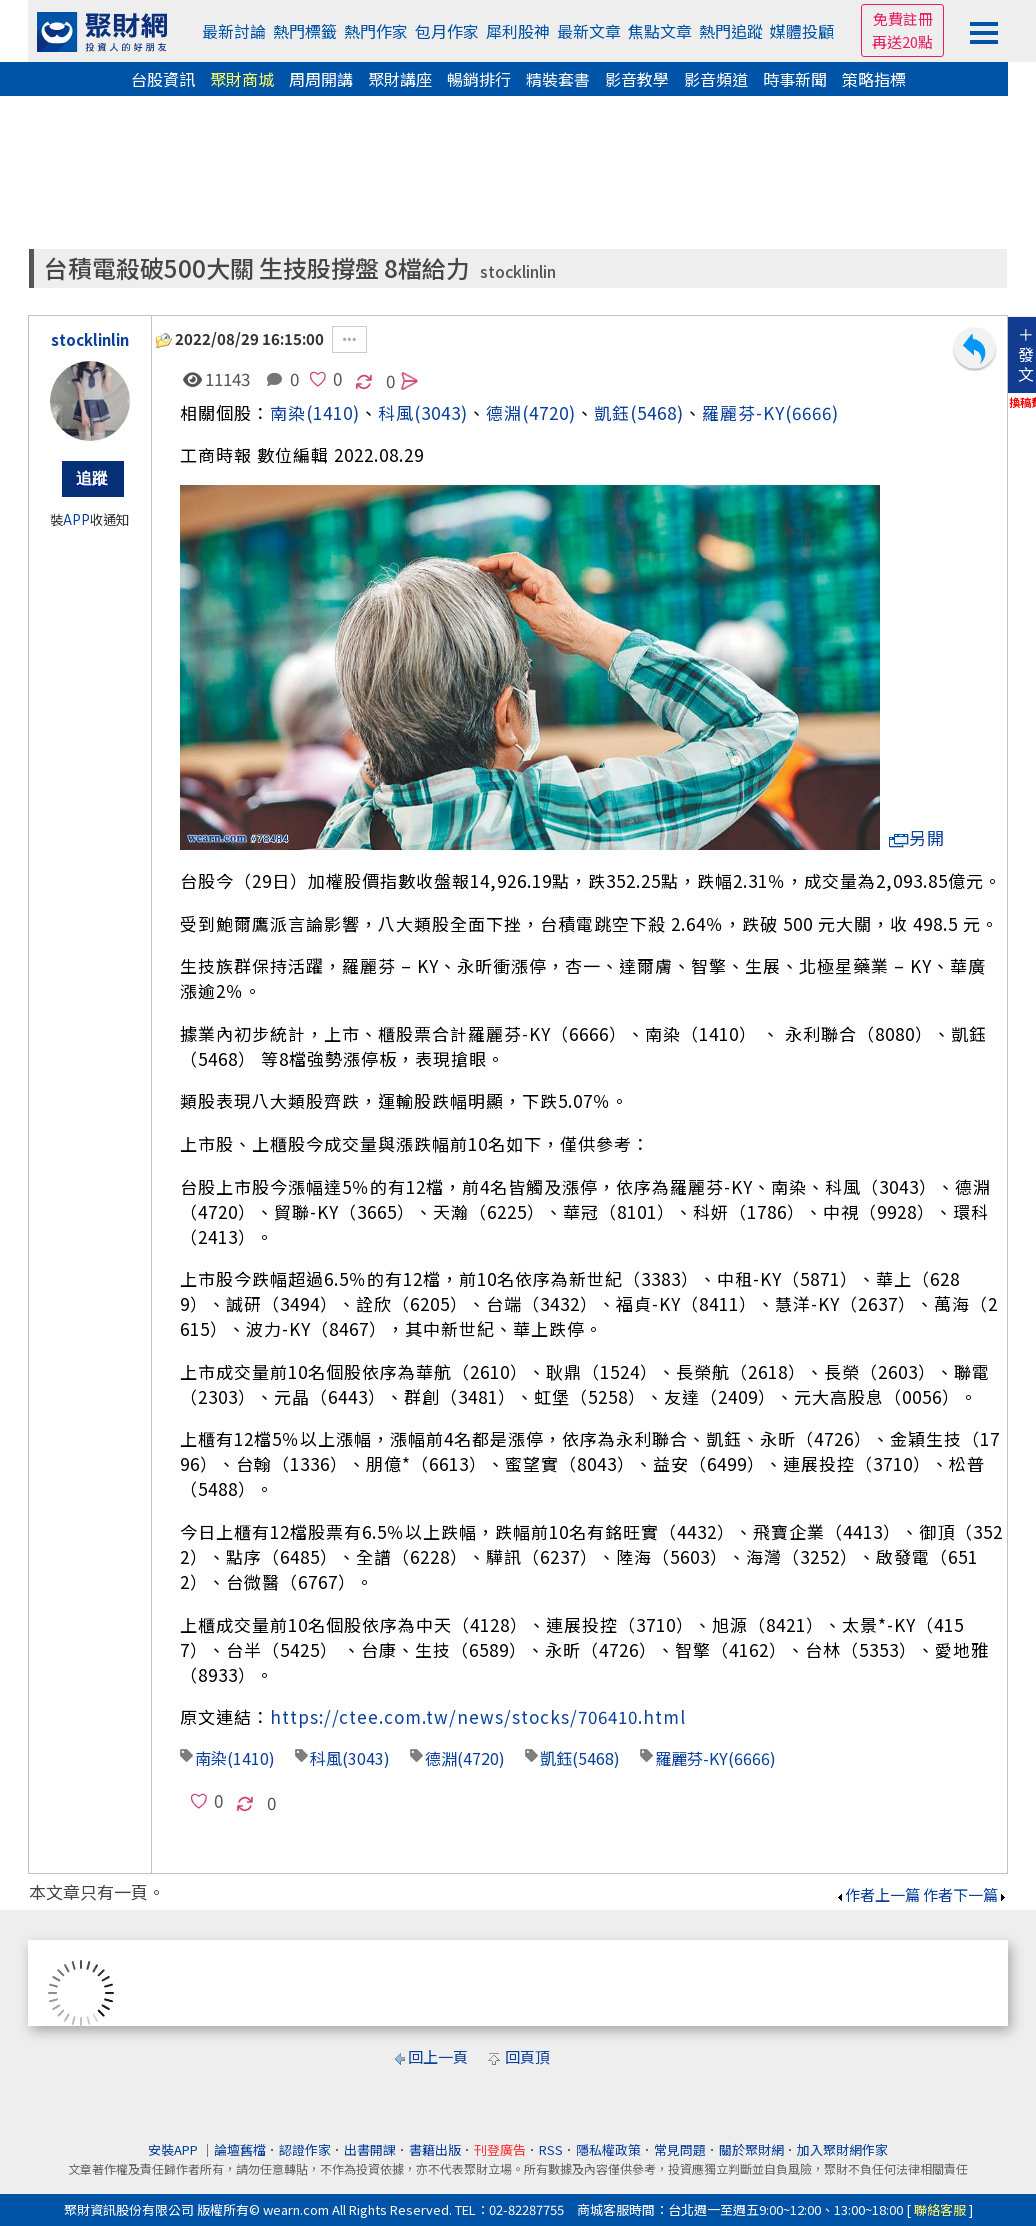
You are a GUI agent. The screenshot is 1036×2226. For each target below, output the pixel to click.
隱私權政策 (608, 2149)
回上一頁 (438, 2056)
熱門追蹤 (731, 31)
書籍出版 (435, 2149)
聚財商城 (242, 79)
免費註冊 (903, 18)
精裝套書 (558, 79)
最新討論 (234, 31)
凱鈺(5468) (639, 412)
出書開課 (370, 2149)
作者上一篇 (877, 1894)
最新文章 (589, 31)
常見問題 (680, 2149)
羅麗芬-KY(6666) (770, 412)
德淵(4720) (531, 412)
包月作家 (447, 31)
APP (76, 519)
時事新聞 (795, 79)
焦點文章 (660, 31)
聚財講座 (400, 79)
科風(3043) (350, 1758)
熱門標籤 (305, 31)
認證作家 (305, 2149)
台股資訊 (163, 79)
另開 (917, 837)
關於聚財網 (751, 2149)
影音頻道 (716, 79)
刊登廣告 (500, 2149)
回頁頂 (527, 2056)
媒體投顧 (802, 31)
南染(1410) (315, 412)
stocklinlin (518, 271)
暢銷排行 (479, 79)
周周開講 (321, 79)
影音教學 (637, 79)
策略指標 (874, 79)
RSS (551, 2149)
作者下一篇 (965, 1894)
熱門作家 (376, 31)
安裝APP (174, 2149)
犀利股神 (518, 31)
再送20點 (902, 41)
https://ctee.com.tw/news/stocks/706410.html (478, 1716)
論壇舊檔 (240, 2149)
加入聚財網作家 (842, 2149)
